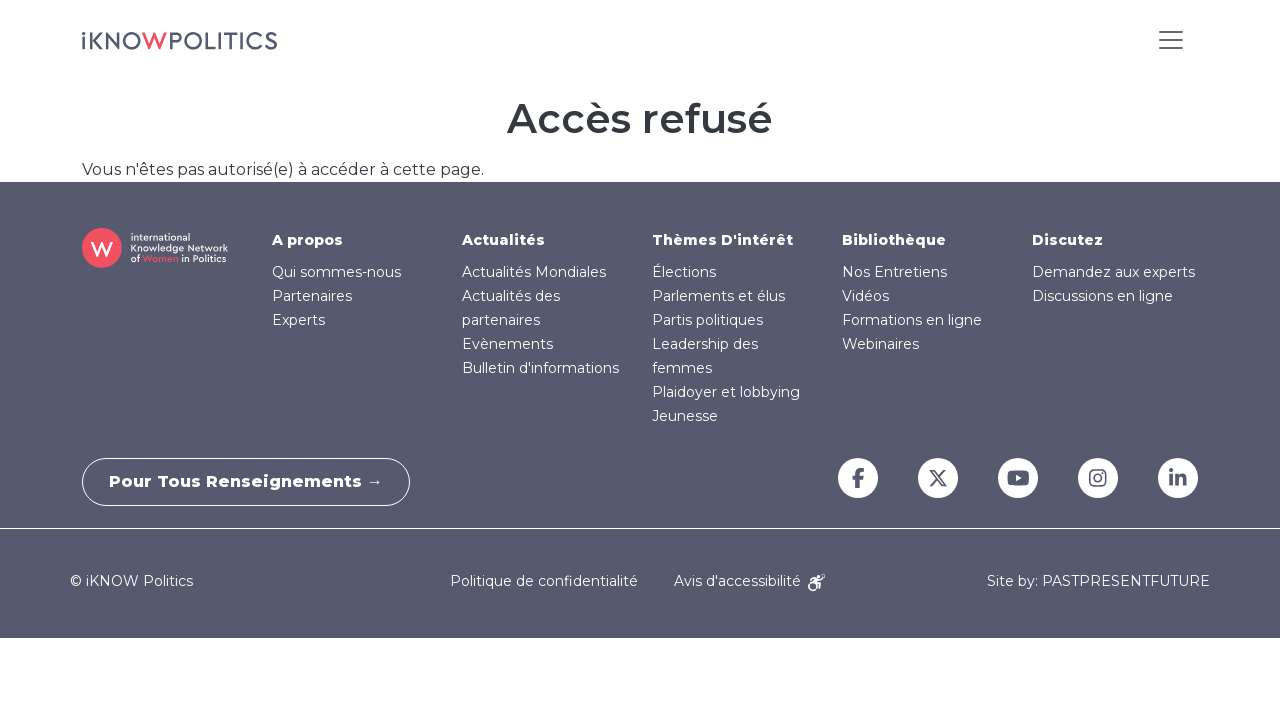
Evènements (507, 344)
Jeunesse (685, 416)
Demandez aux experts (1113, 272)
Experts (298, 320)
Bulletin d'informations (540, 368)
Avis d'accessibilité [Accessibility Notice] (749, 581)
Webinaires (880, 344)
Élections (684, 272)
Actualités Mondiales (534, 272)
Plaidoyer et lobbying (726, 392)
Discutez (1067, 240)
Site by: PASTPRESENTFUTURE (1098, 581)
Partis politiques (707, 320)
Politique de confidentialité (544, 581)
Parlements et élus (718, 296)
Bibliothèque (894, 240)
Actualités (503, 240)
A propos (307, 240)
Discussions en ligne (1102, 296)
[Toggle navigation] (1171, 40)
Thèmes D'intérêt (722, 240)
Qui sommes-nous (336, 272)
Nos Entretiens (894, 272)
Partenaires (312, 296)
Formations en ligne (912, 320)
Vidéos (865, 296)
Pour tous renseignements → (250, 481)
